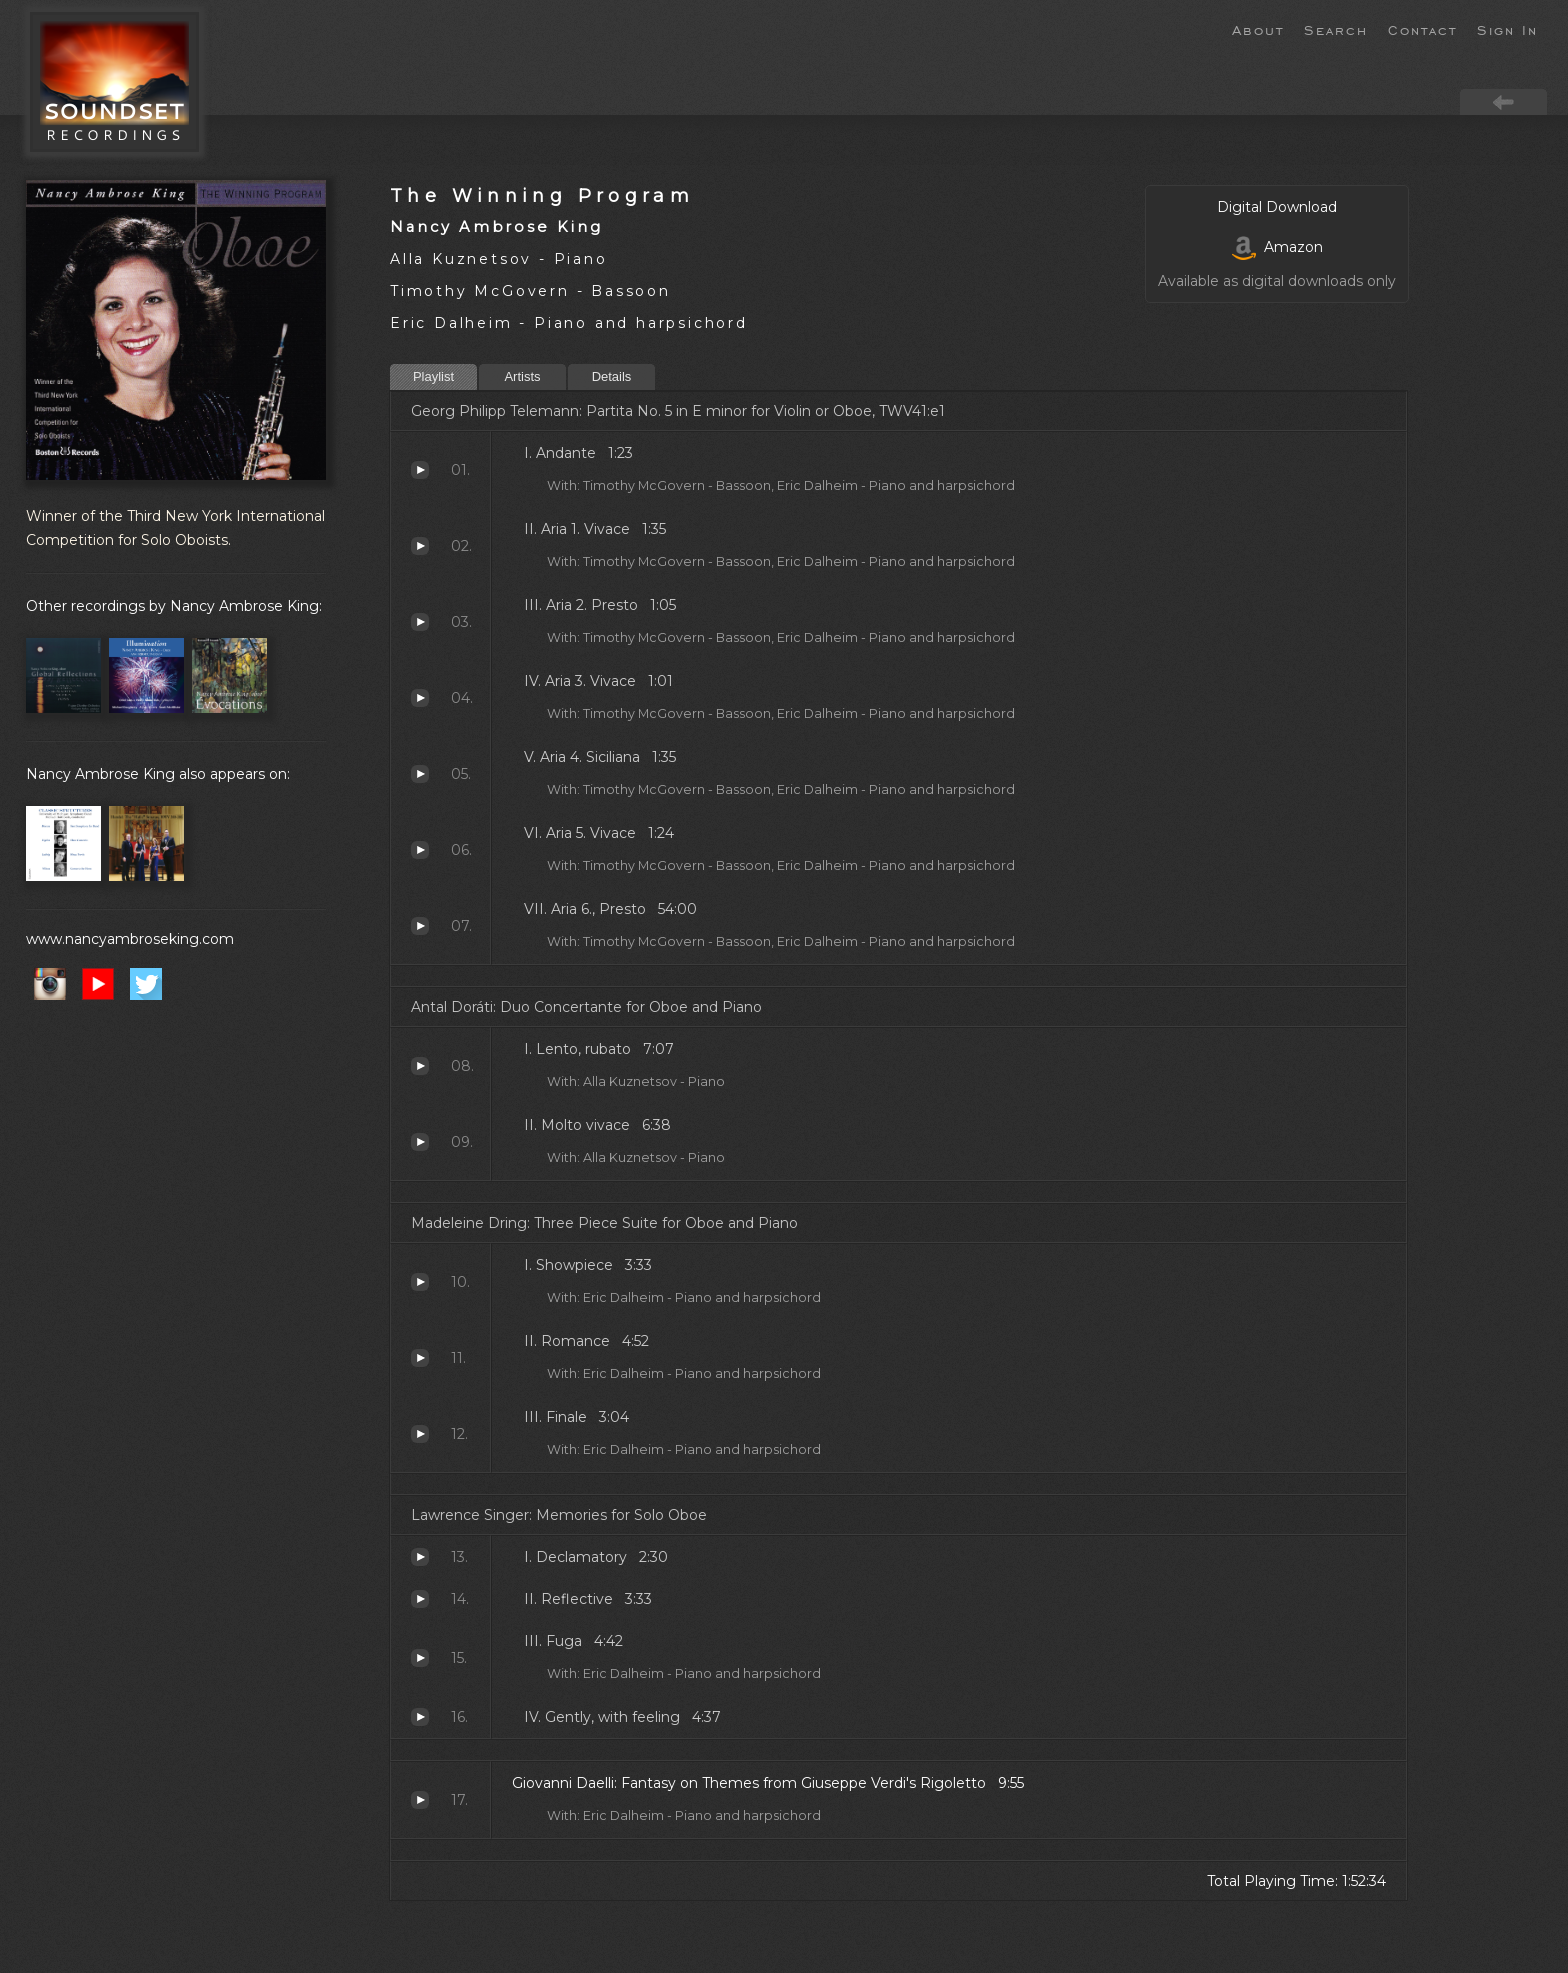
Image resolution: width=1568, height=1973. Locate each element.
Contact (1422, 29)
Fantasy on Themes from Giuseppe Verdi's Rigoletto (420, 1800)
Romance (420, 1358)
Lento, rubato (420, 1066)
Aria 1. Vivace (420, 546)
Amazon (1277, 247)
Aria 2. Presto (420, 622)
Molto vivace (420, 1142)
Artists (522, 376)
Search (1336, 29)
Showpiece (420, 1282)
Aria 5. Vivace (420, 850)
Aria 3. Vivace (420, 698)
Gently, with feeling (420, 1717)
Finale (420, 1434)
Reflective (420, 1599)
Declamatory (420, 1557)
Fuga (420, 1658)
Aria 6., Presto (420, 926)
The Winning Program (542, 195)
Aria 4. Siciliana (420, 774)
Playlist (433, 376)
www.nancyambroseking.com (130, 939)
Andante (420, 470)
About (1258, 29)
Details (612, 376)
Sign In (1507, 29)
